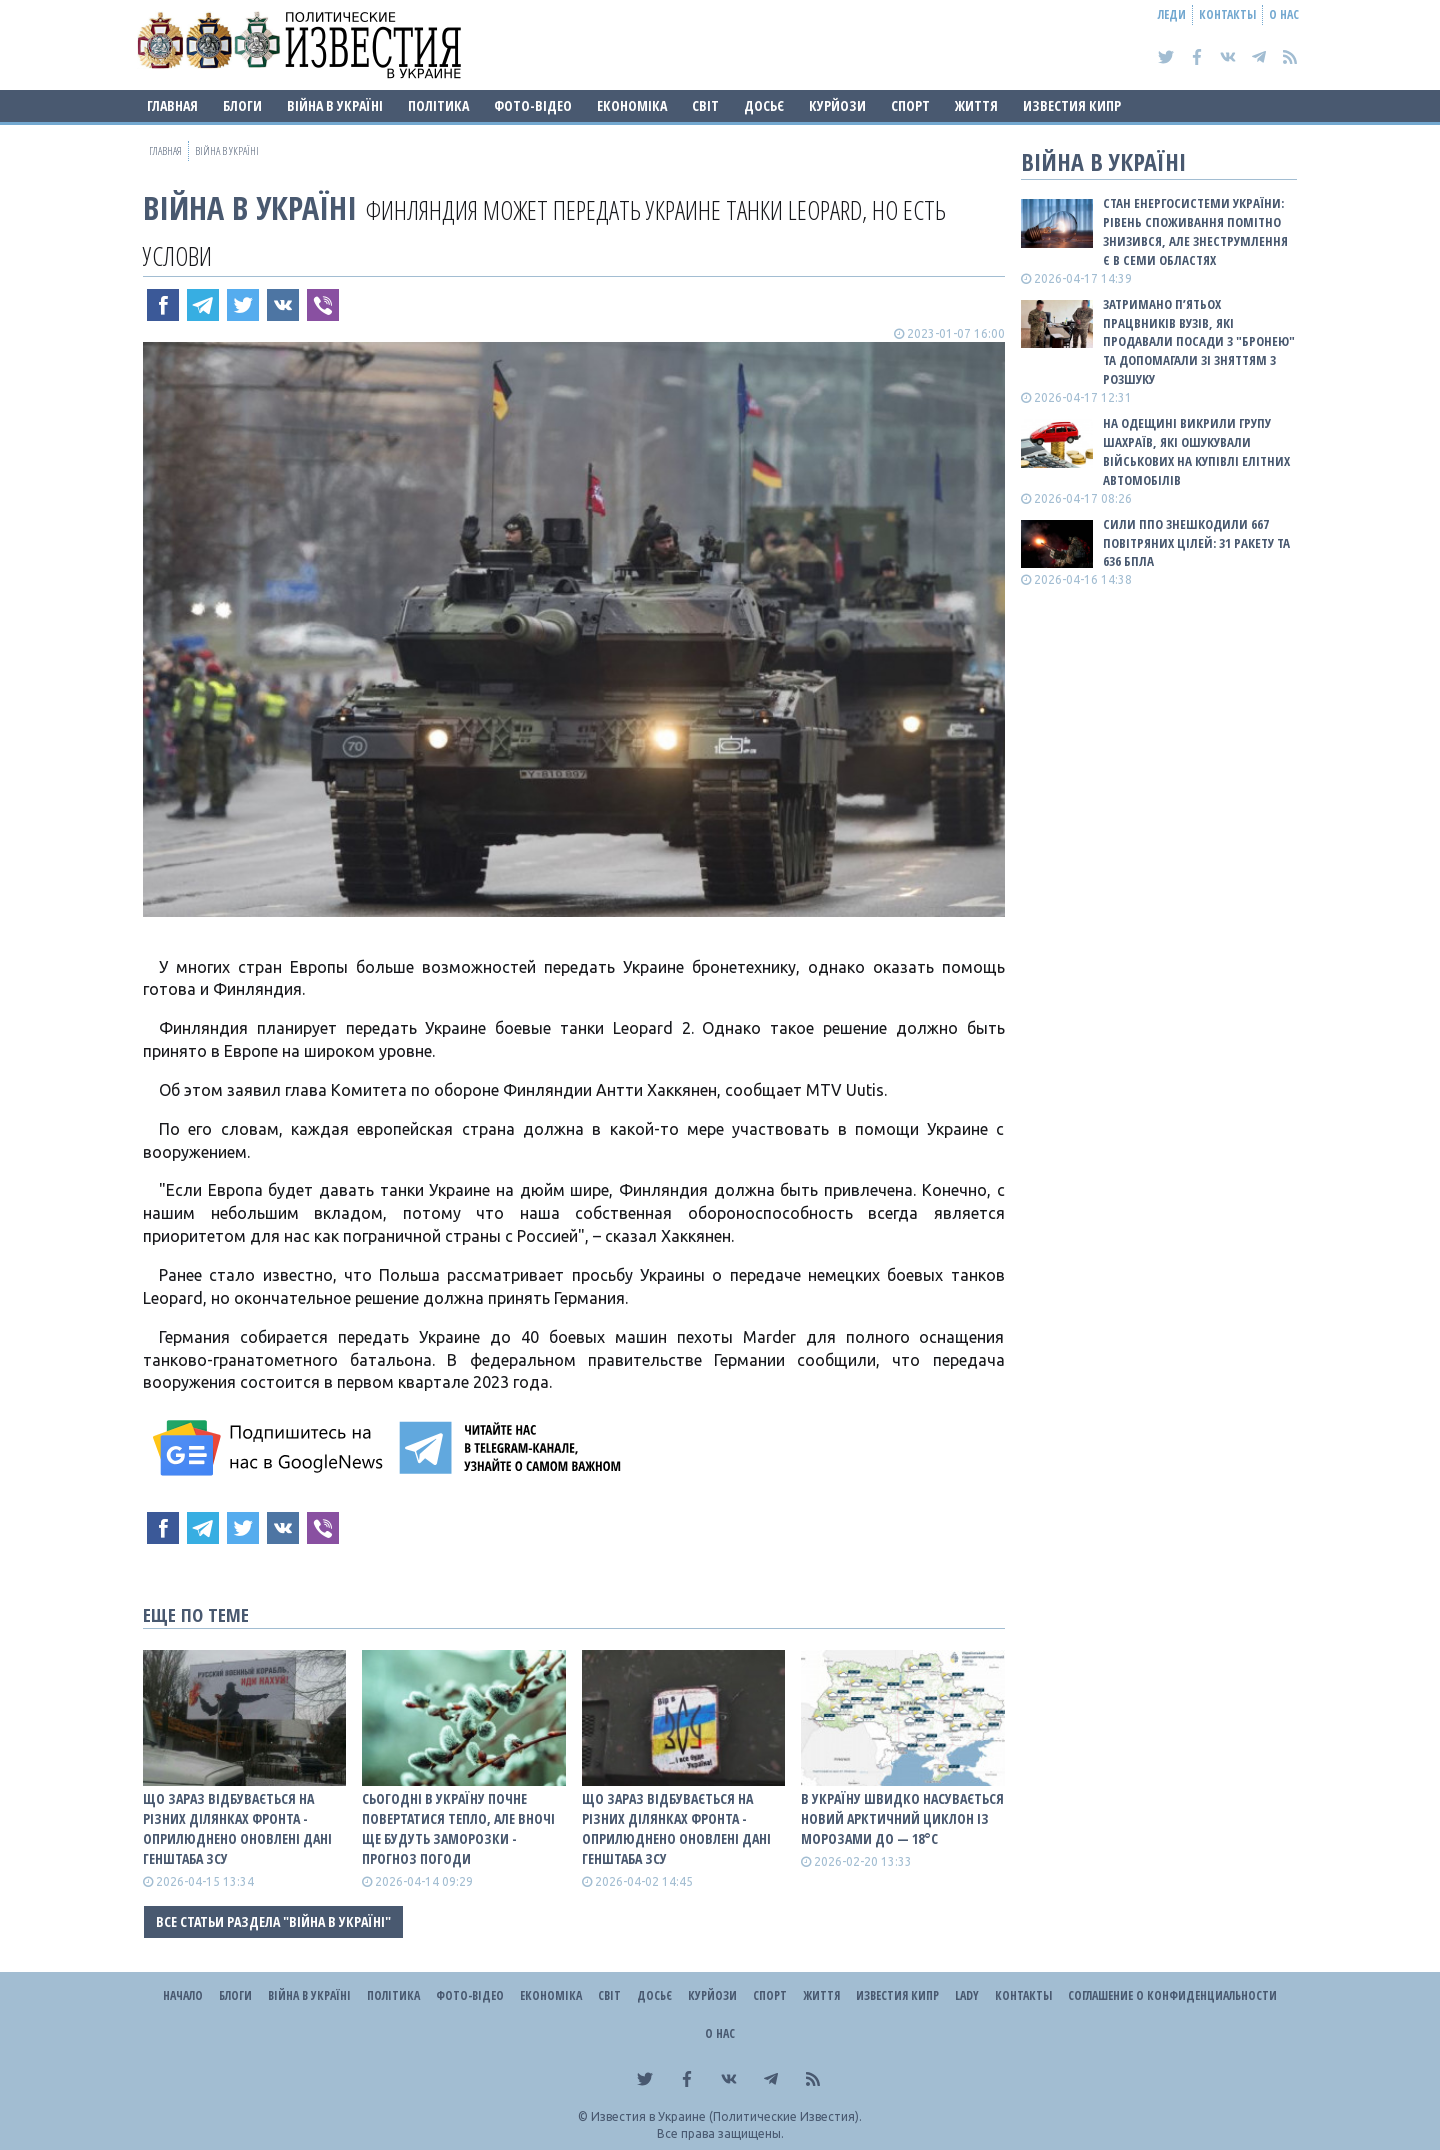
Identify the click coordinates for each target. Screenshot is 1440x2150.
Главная (172, 105)
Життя (976, 105)
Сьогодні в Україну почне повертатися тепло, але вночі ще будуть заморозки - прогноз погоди (458, 1828)
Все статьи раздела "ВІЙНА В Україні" (273, 1921)
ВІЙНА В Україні (335, 105)
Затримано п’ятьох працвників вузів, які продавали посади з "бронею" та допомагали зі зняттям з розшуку (1199, 341)
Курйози (837, 105)
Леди (1172, 14)
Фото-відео (533, 105)
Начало (183, 1995)
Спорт (910, 105)
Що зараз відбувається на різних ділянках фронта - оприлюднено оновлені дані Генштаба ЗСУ (237, 1828)
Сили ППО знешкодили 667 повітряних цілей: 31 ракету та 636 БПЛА (1196, 543)
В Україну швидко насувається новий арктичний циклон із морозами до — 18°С (902, 1818)
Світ (705, 105)
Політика (438, 105)
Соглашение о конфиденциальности (1172, 1995)
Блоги (242, 105)
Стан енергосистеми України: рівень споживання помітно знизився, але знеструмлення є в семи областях (1195, 231)
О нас (1284, 14)
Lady (967, 1995)
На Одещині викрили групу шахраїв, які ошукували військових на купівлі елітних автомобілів (1196, 451)
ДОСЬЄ (764, 105)
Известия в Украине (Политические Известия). (726, 2116)
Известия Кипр (1072, 105)
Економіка (632, 105)
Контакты (1227, 14)
